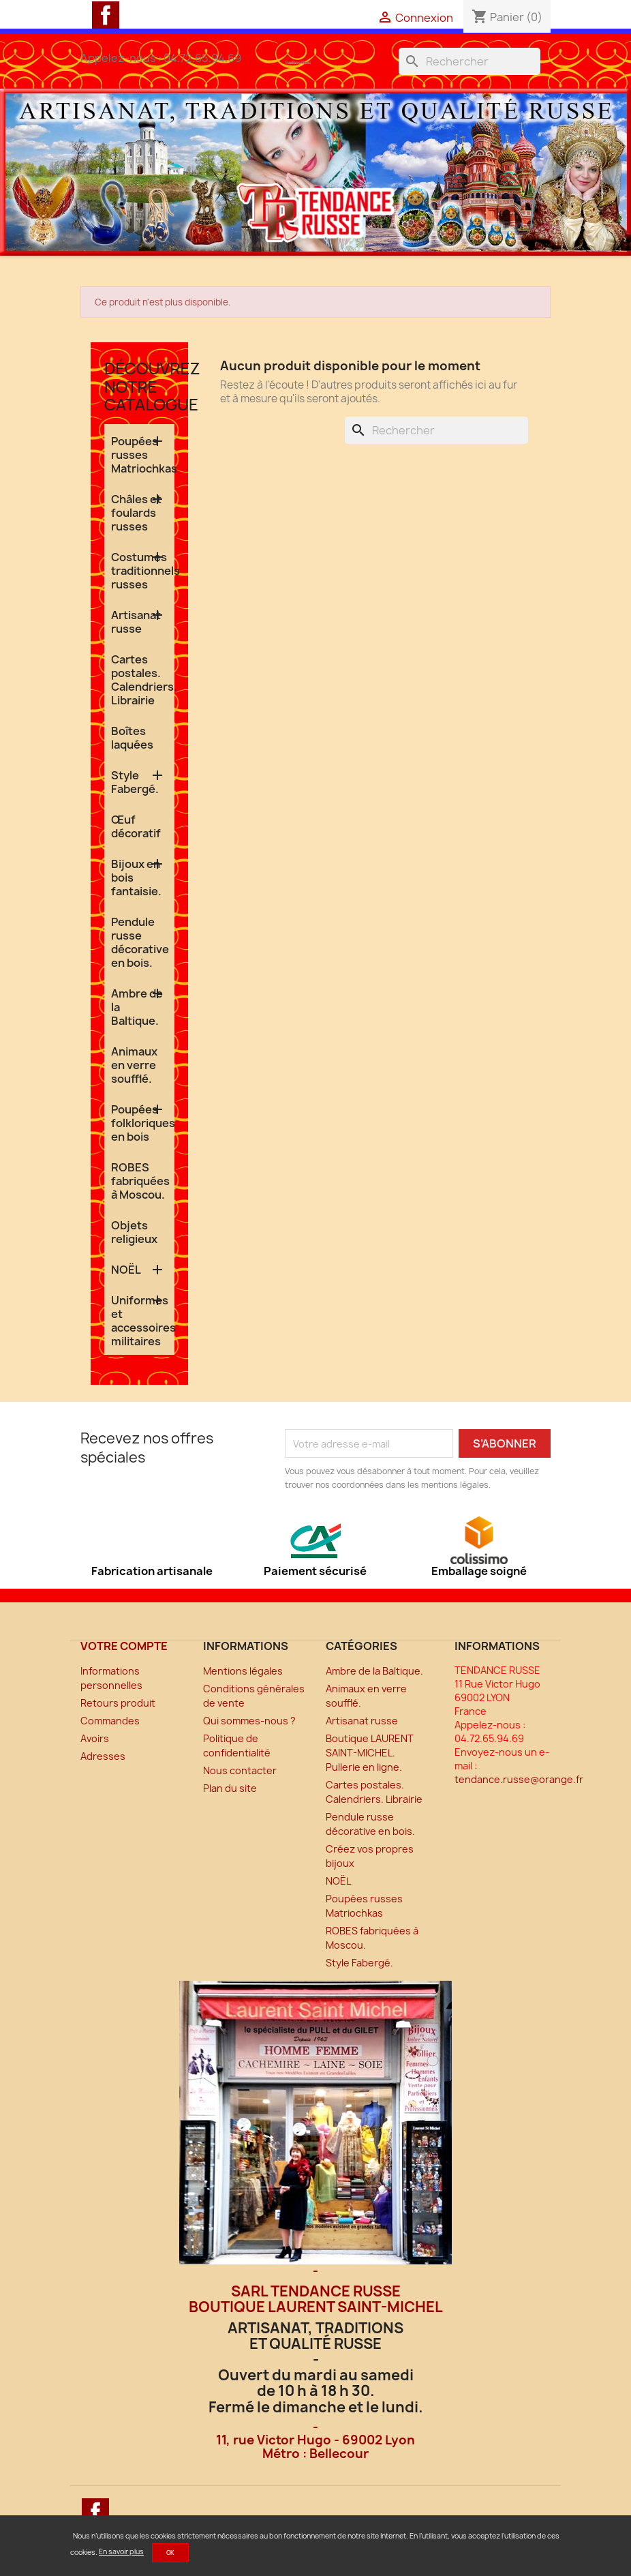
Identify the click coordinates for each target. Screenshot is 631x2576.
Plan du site (230, 1788)
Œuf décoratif (136, 826)
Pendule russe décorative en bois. (140, 942)
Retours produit (117, 1702)
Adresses (102, 1756)
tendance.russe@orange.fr (519, 1779)
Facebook (105, 15)
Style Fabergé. (135, 782)
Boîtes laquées (132, 737)
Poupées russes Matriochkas (142, 455)
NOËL (126, 1269)
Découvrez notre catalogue (152, 386)
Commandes (110, 1720)
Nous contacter (240, 1770)
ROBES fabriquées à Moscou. (140, 1181)
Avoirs (94, 1738)
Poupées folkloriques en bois (142, 1123)
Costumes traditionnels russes (142, 571)
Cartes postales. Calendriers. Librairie (142, 680)
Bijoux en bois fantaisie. (136, 877)
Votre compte (124, 1645)
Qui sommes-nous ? (249, 1720)
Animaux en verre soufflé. (134, 1065)
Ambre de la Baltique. (137, 1007)
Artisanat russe (136, 622)
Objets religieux (134, 1232)
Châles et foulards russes (136, 513)
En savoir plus (121, 2551)
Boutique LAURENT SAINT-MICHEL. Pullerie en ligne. (370, 1752)
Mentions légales (243, 1670)
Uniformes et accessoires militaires (142, 1321)
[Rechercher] (469, 61)
